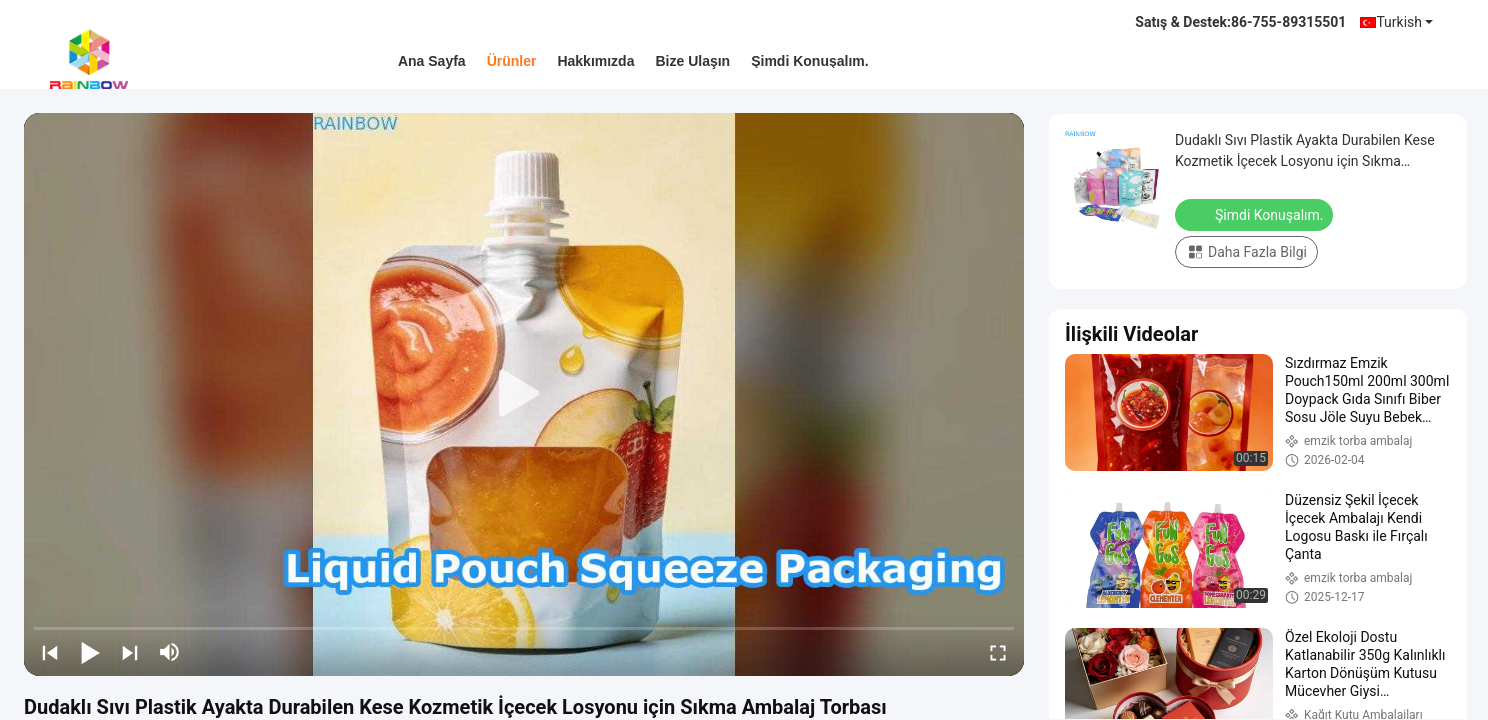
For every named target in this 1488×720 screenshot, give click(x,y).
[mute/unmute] (170, 652)
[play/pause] (90, 652)
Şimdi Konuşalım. (809, 61)
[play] (524, 394)
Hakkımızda (595, 61)
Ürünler (512, 61)
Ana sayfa (432, 61)
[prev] (50, 652)
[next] (130, 652)
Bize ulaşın (692, 61)
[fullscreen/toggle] (998, 652)
